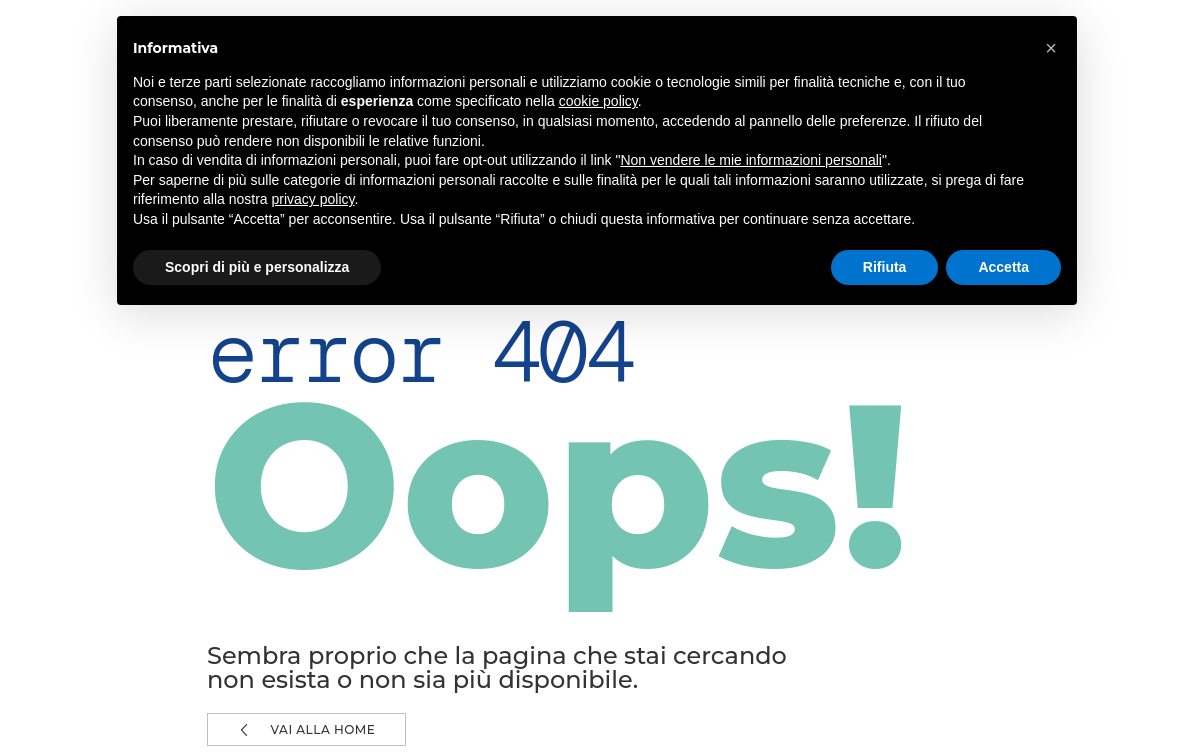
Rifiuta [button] (885, 267)
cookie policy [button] (598, 101)
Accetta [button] (1003, 267)
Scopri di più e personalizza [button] (257, 267)
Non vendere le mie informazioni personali (750, 160)
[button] (1051, 48)
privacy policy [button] (313, 199)
